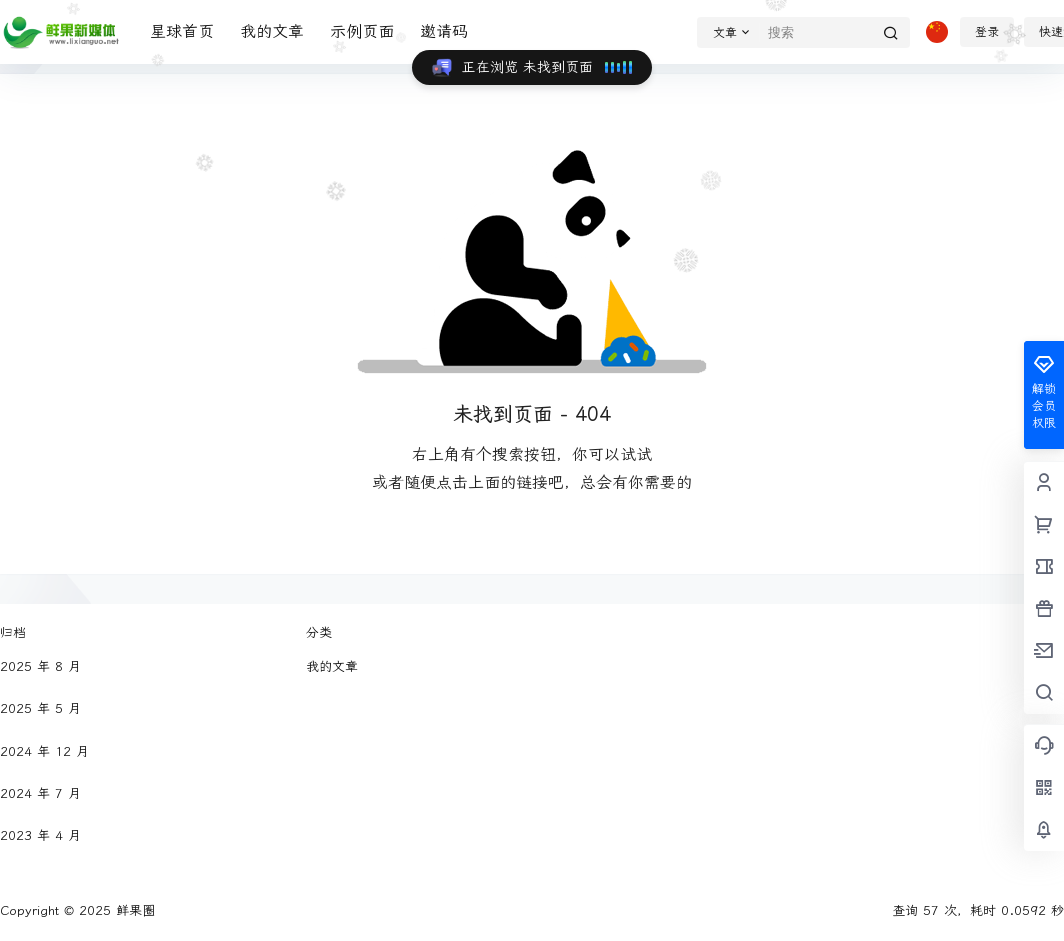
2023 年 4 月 (40, 835)
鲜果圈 (133, 910)
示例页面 (362, 31)
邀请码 (444, 31)
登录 (987, 32)
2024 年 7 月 (40, 793)
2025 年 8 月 (40, 666)
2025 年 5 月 (40, 708)
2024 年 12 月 (44, 751)
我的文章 (272, 31)
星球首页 (182, 31)
